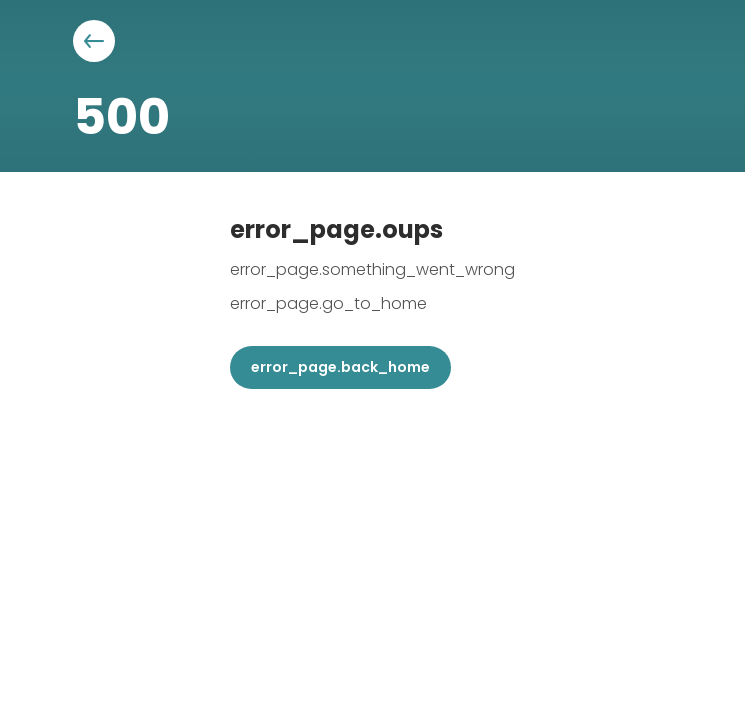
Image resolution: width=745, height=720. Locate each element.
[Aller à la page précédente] (94, 41)
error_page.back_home (340, 367)
